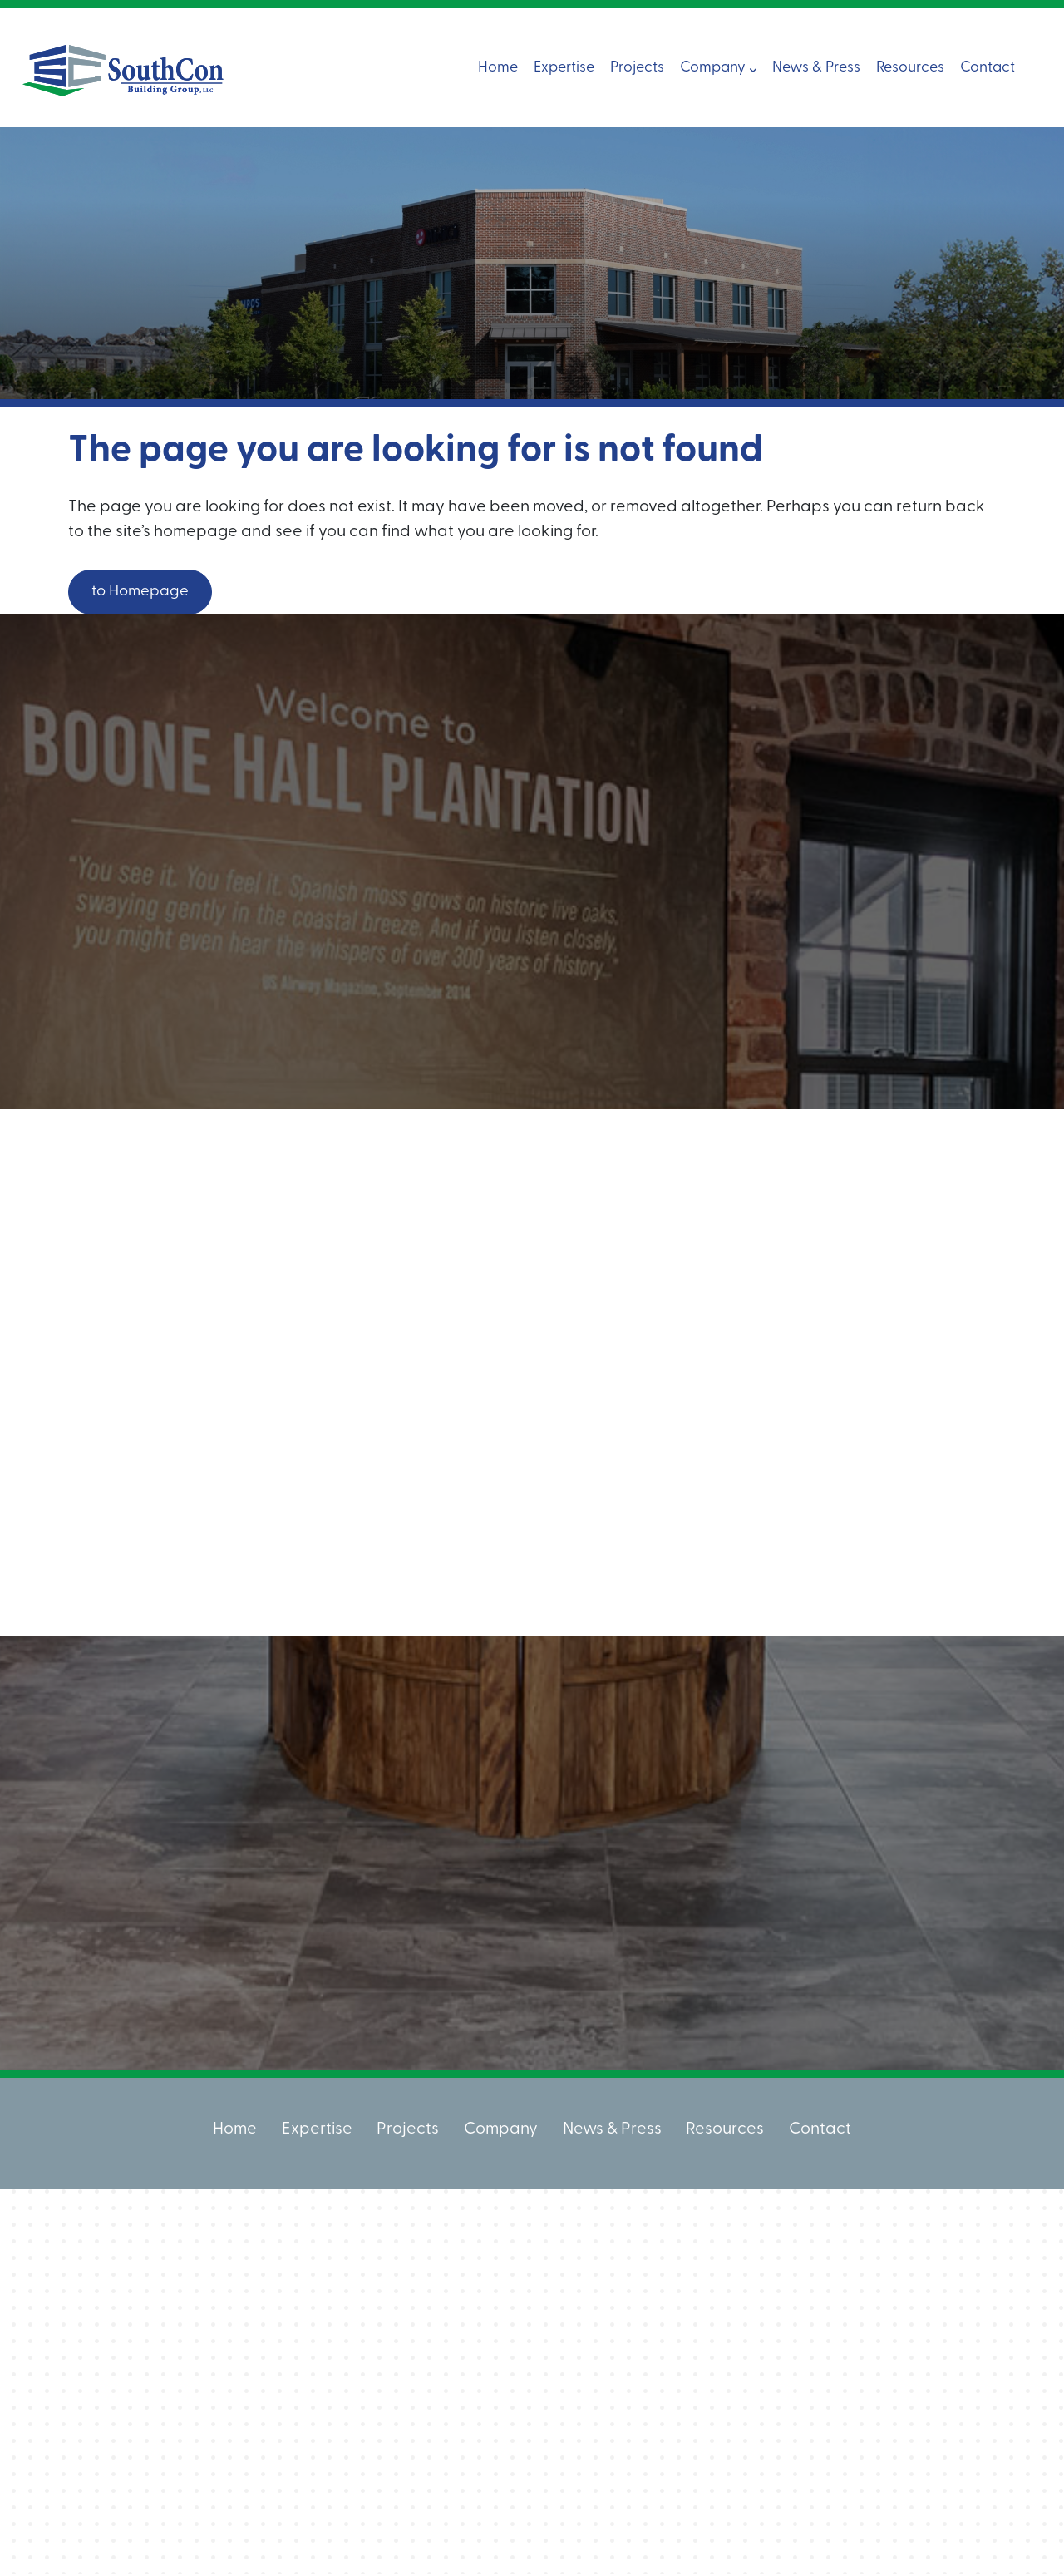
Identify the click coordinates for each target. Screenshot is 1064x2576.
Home (498, 67)
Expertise (564, 67)
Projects (637, 67)
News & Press (816, 67)
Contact (987, 67)
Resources (910, 67)
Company (718, 67)
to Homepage (146, 593)
